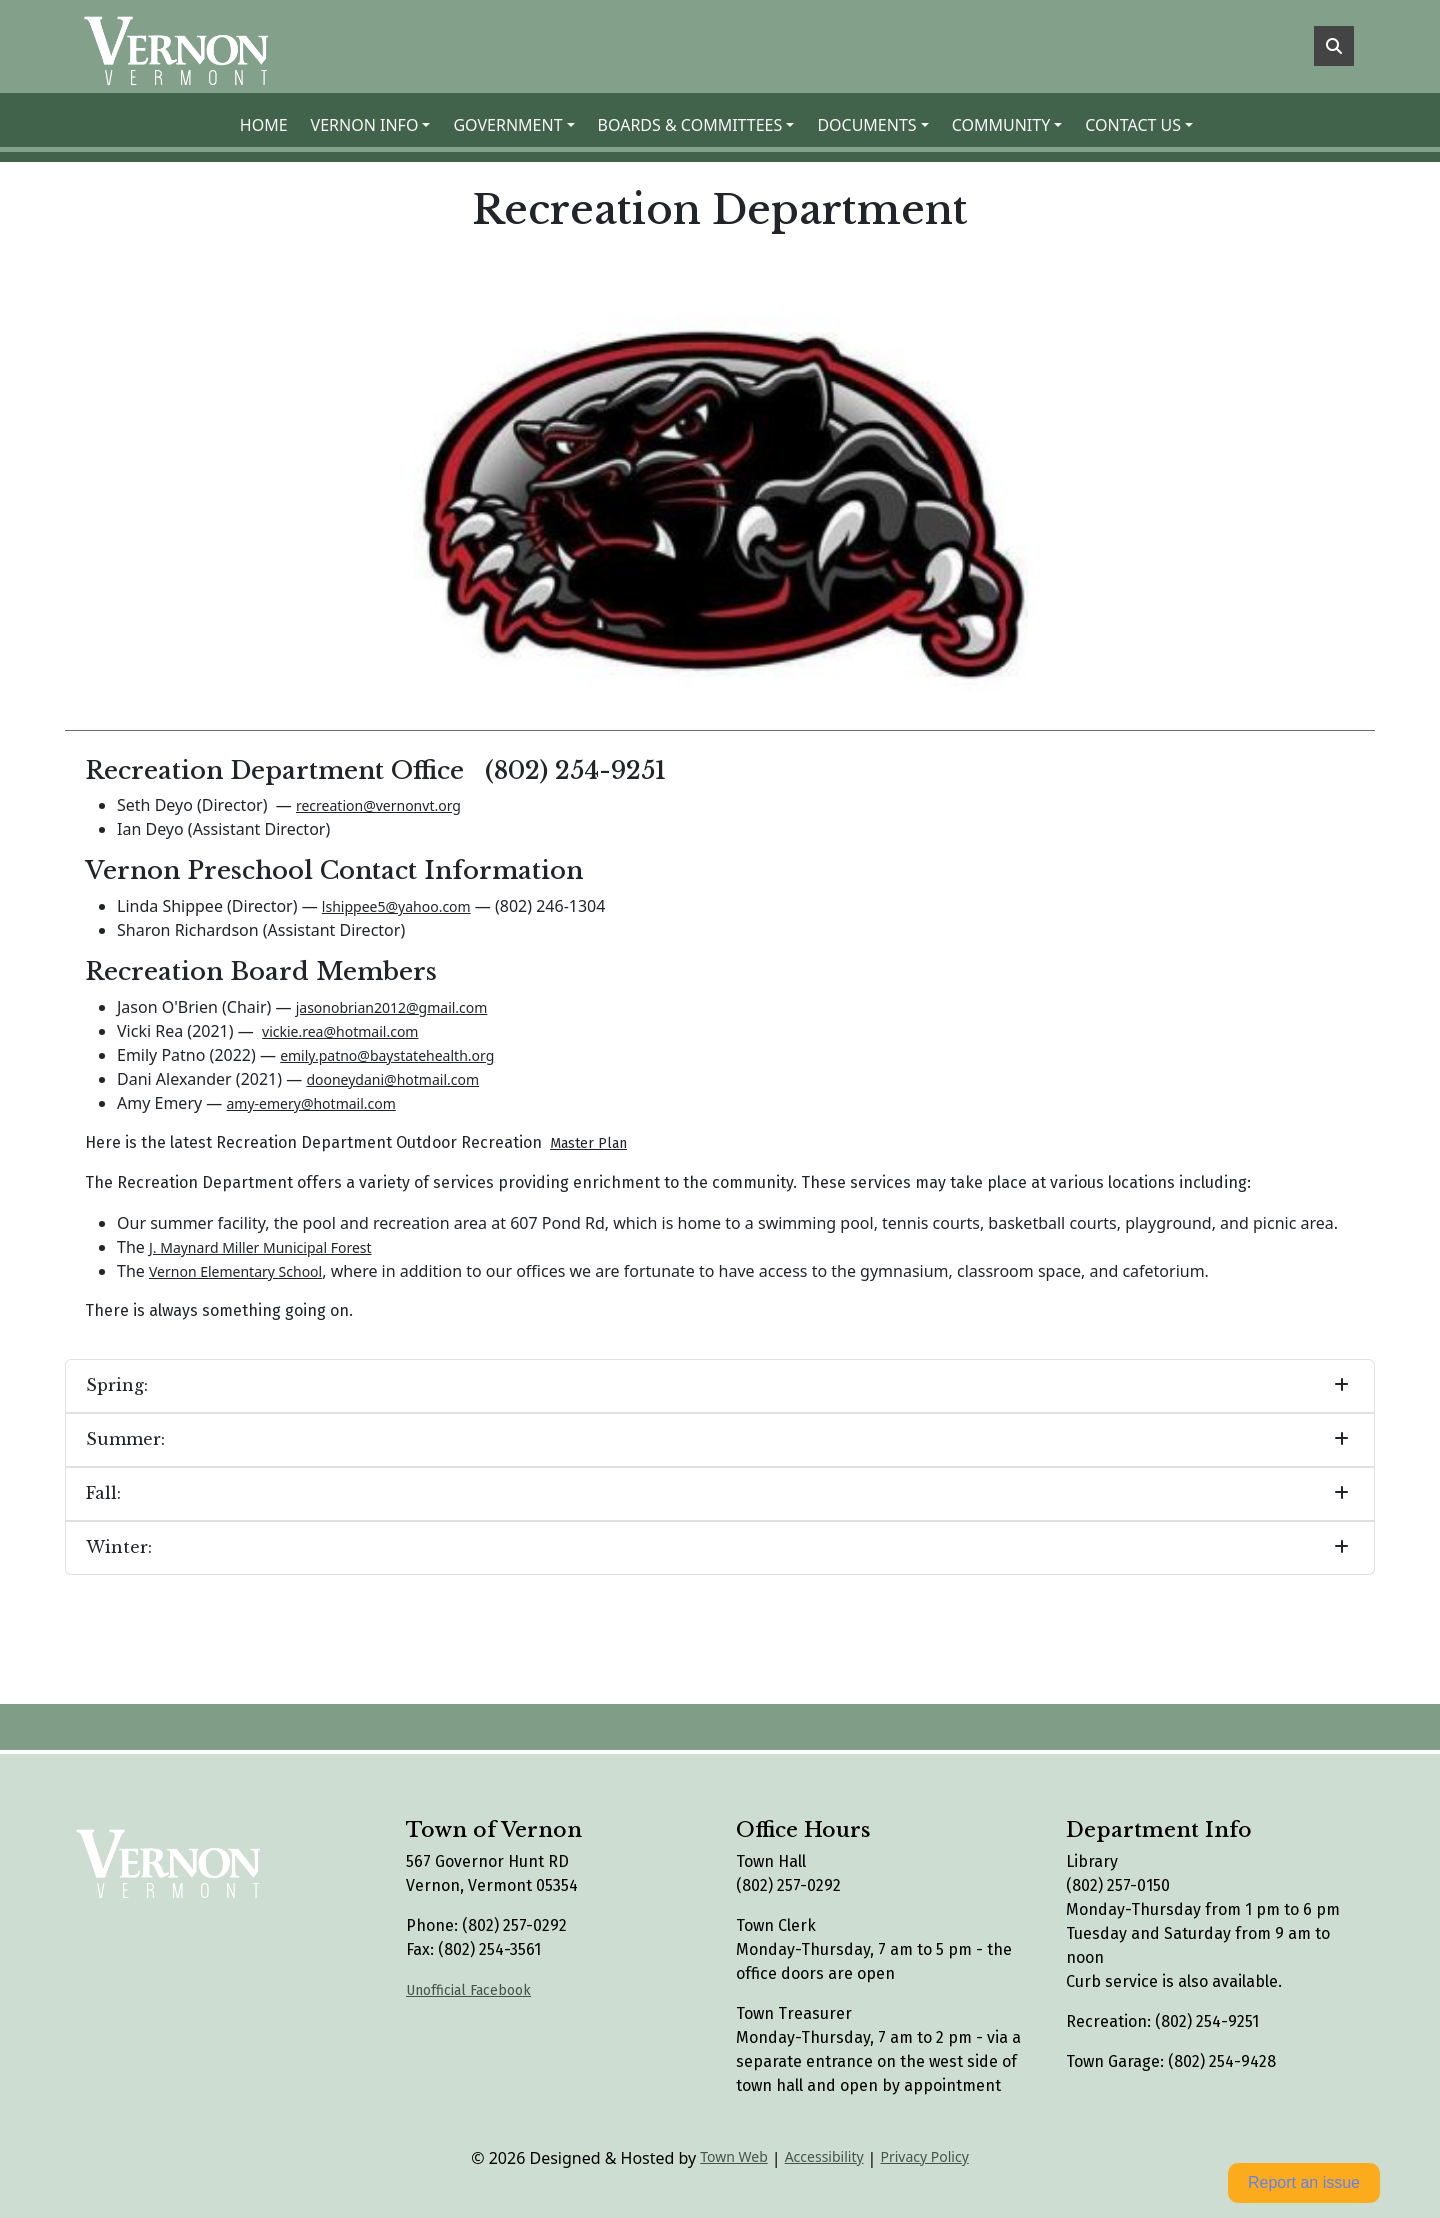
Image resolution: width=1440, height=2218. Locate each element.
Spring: (117, 1385)
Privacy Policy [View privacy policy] (924, 2156)
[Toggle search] (1334, 46)
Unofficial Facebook (468, 1990)
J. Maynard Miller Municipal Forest (260, 1247)
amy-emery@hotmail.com (310, 1103)
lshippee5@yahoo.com (396, 906)
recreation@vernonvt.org (378, 805)
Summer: (125, 1439)
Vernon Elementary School (235, 1271)
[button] (374, 125)
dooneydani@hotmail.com (392, 1079)
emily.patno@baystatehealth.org (387, 1055)
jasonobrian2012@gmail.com (392, 1007)
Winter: (119, 1547)
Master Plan (588, 1143)
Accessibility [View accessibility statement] (824, 2156)
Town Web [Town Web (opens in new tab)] (734, 2156)
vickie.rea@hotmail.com (340, 1031)
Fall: (103, 1493)
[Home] (184, 46)
